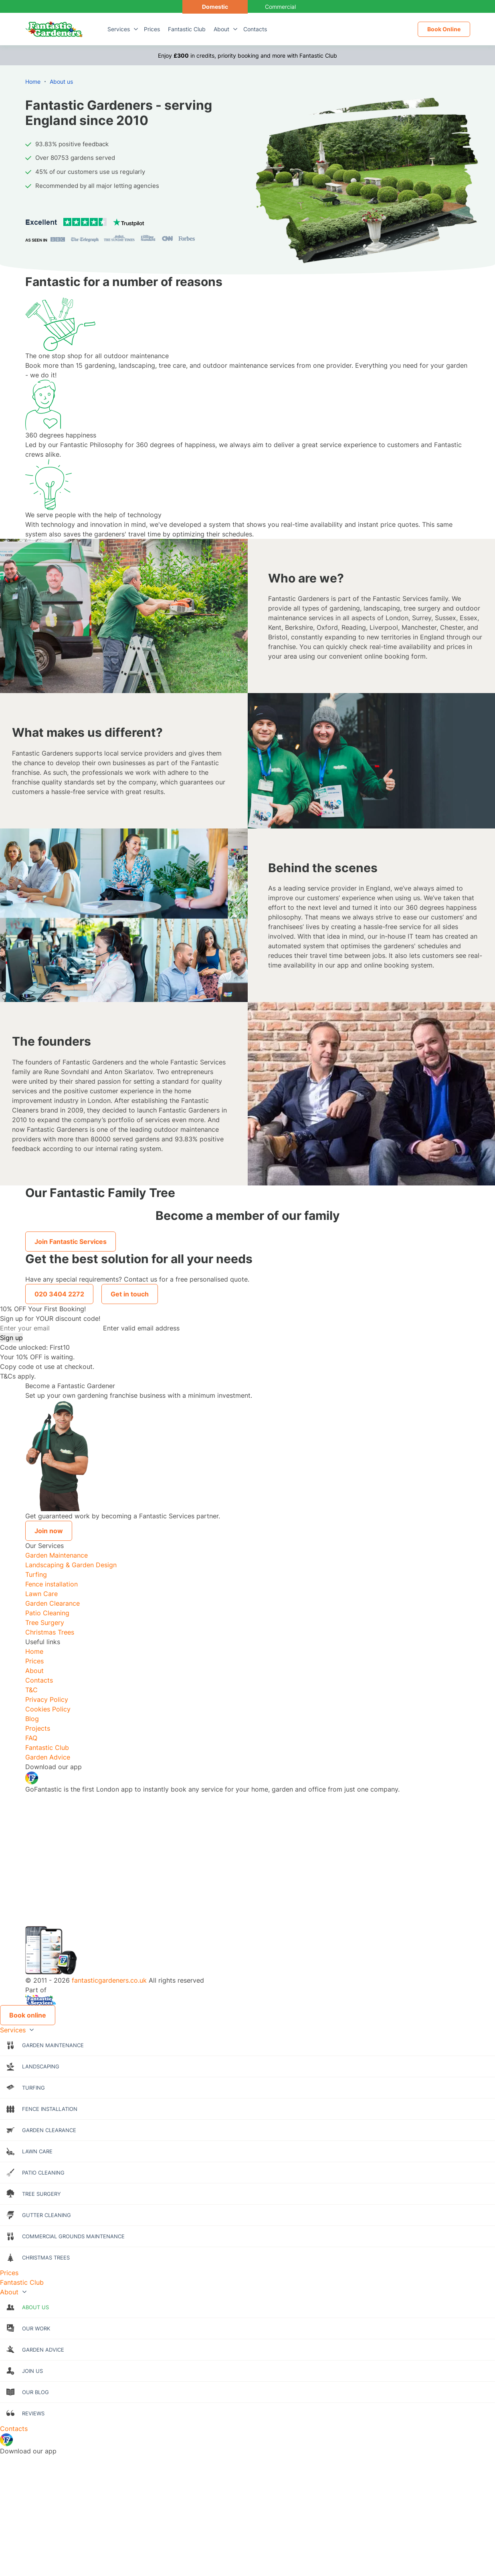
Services (118, 29)
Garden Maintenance (56, 1555)
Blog (32, 1719)
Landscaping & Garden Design (71, 1565)
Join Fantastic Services (70, 1242)
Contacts (255, 29)
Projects (37, 1728)
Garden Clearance (52, 1603)
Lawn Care (41, 1594)
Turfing (36, 1574)
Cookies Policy (48, 1709)
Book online (27, 2015)
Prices (152, 29)
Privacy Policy (46, 1699)
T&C (31, 1690)
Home (34, 1651)
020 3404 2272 (59, 1294)
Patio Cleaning (47, 1613)
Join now (48, 1531)
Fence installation (51, 1584)
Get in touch (130, 1294)
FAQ (31, 1738)
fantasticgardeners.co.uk (109, 1980)
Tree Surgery (44, 1623)
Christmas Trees (49, 1632)
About (221, 29)
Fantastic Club (187, 29)
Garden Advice (47, 1757)
